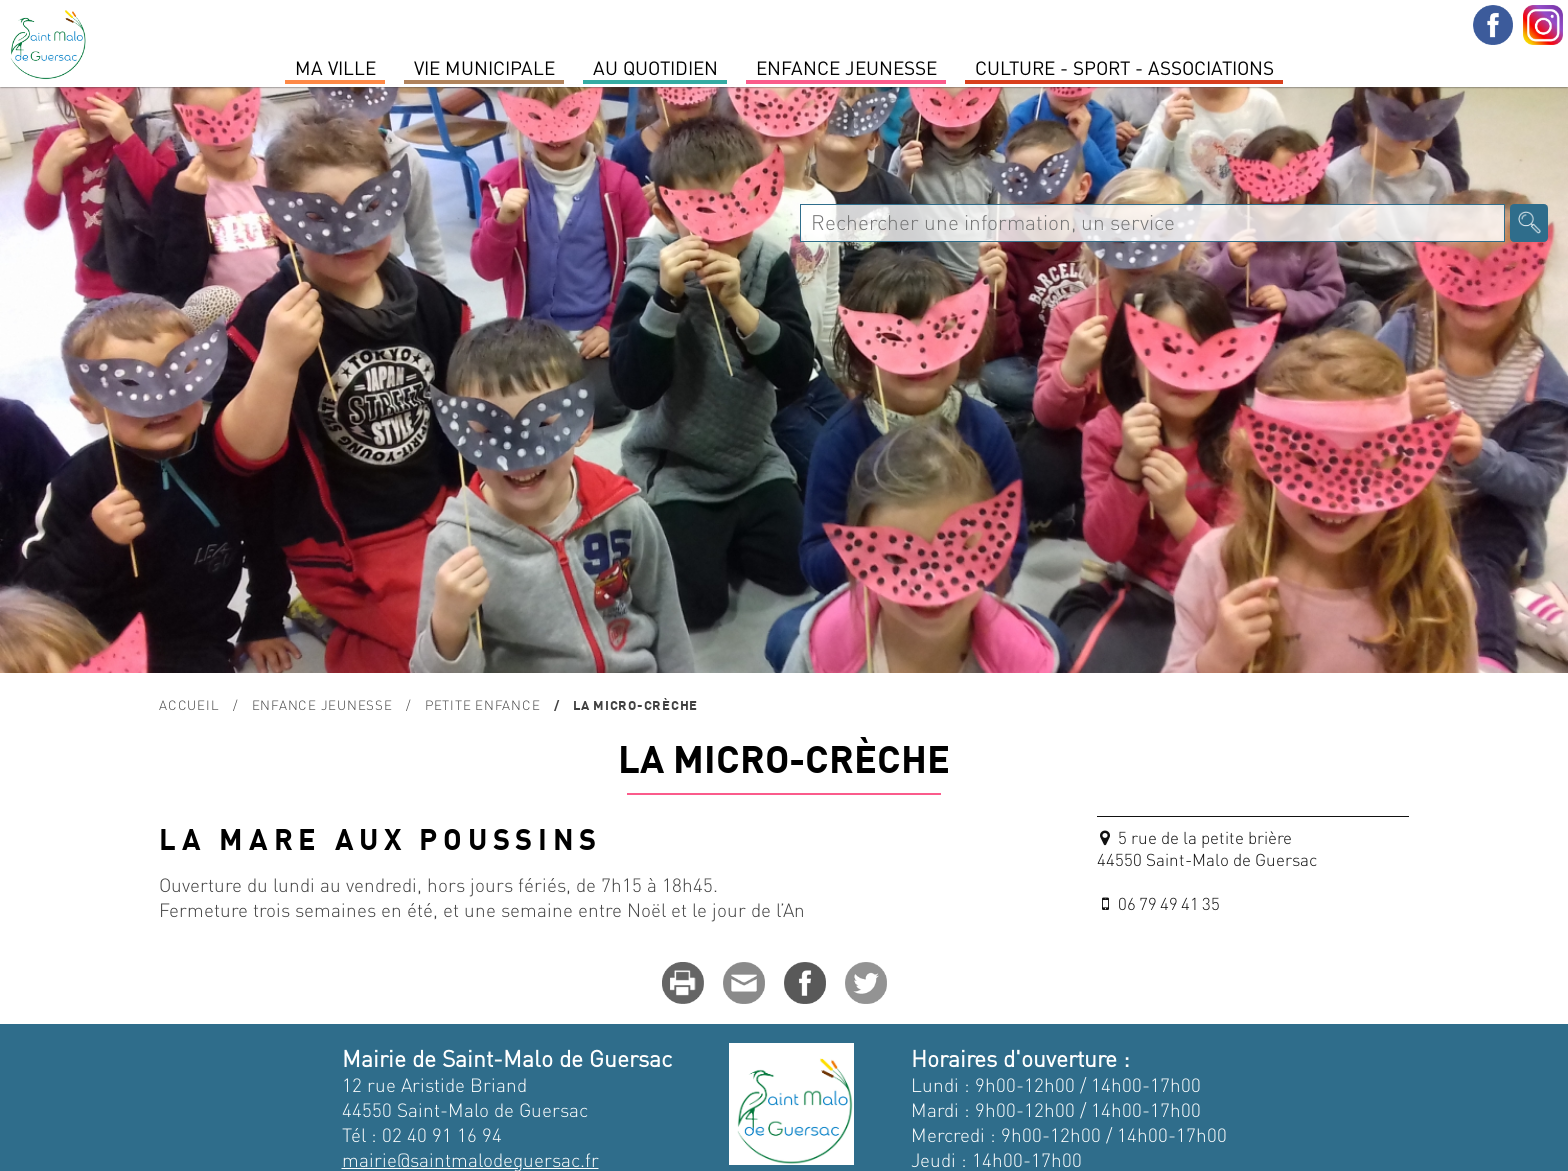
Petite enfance (483, 704)
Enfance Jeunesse (846, 67)
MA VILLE (335, 67)
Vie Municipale (484, 67)
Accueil (189, 704)
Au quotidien (655, 67)
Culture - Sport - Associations (1124, 67)
